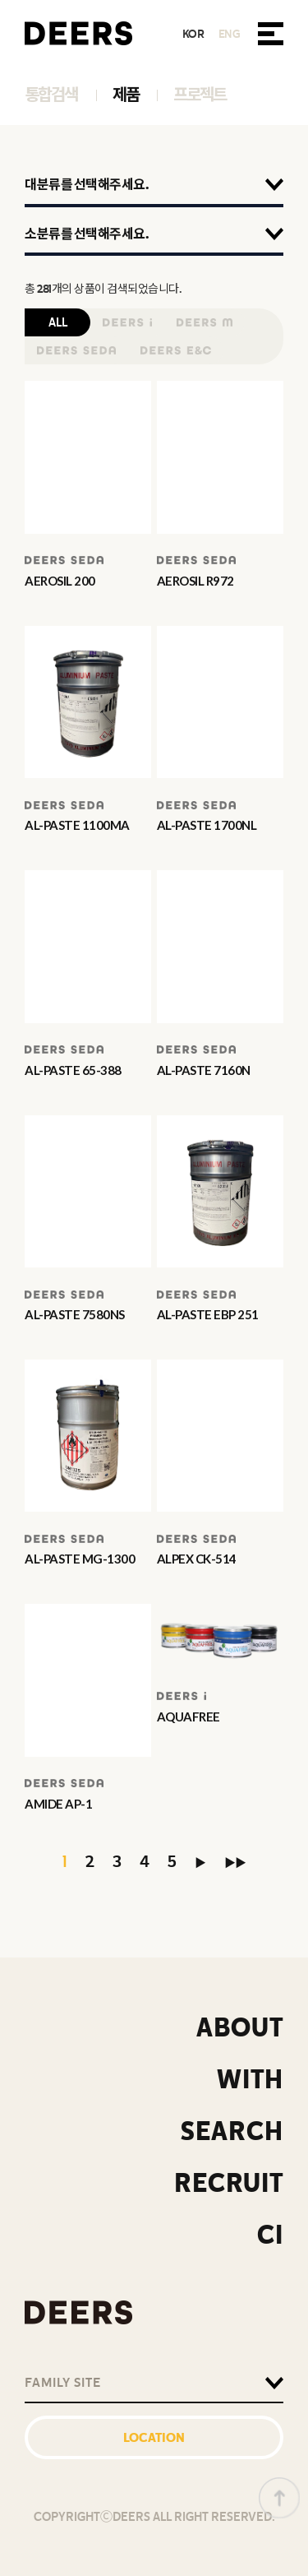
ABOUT (239, 2027)
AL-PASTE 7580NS (75, 1314)
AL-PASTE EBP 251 (208, 1314)
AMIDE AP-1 (58, 1803)
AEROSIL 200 (60, 580)
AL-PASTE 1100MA (77, 825)
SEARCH (232, 2131)
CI (270, 2235)
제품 (126, 95)
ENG (229, 34)
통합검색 (51, 95)
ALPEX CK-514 (197, 1558)
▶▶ (235, 1863)
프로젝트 (199, 95)
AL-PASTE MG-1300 (80, 1558)
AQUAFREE (188, 1716)
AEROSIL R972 (195, 580)
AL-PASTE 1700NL (207, 825)
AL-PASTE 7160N (204, 1070)
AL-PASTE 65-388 (73, 1070)
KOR (193, 34)
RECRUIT (228, 2183)
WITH (250, 2079)
